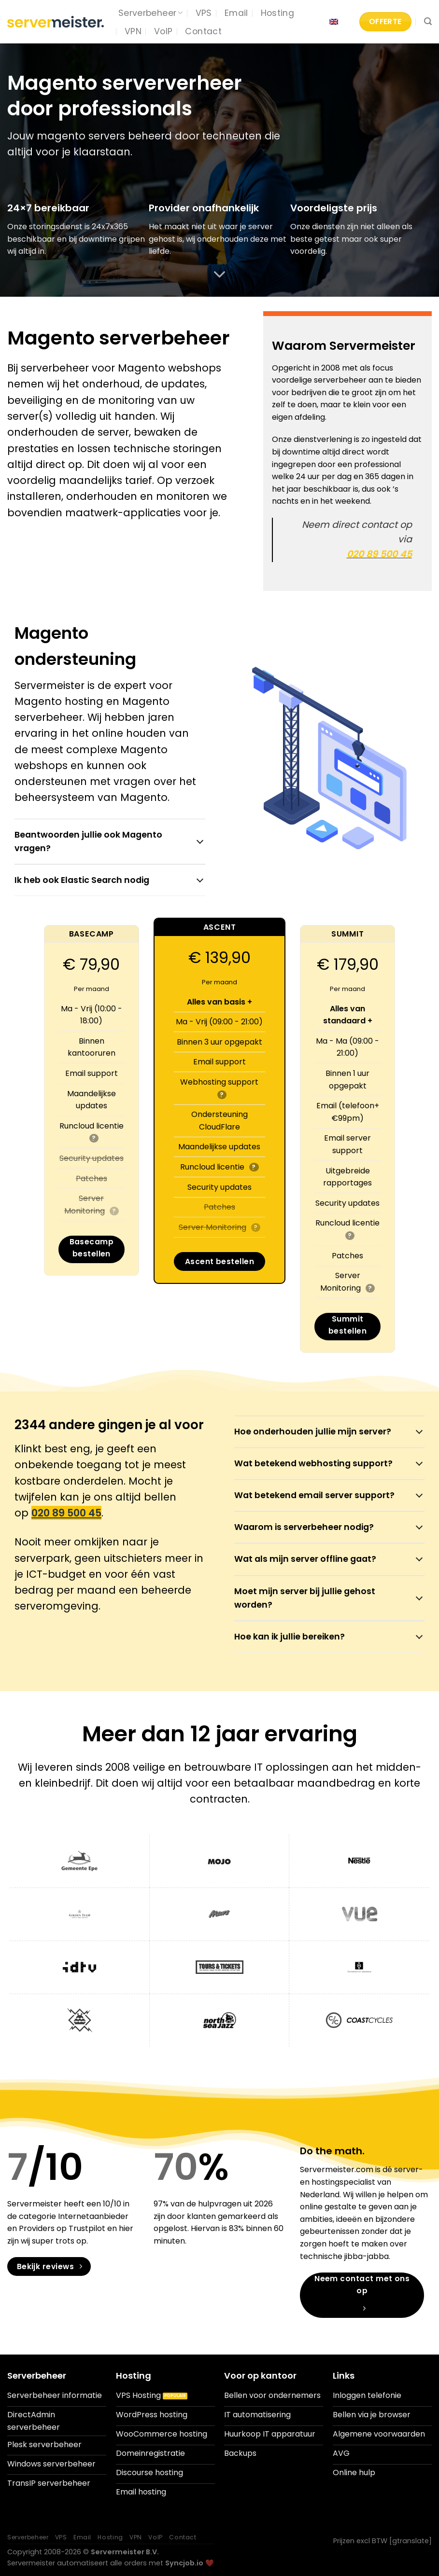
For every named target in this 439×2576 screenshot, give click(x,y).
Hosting (277, 13)
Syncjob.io (184, 2563)
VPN (133, 31)
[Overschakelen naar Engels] (334, 22)
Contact (203, 31)
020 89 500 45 (379, 554)
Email (236, 13)
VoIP (163, 31)
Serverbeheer (150, 13)
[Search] (428, 21)
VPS (204, 13)
